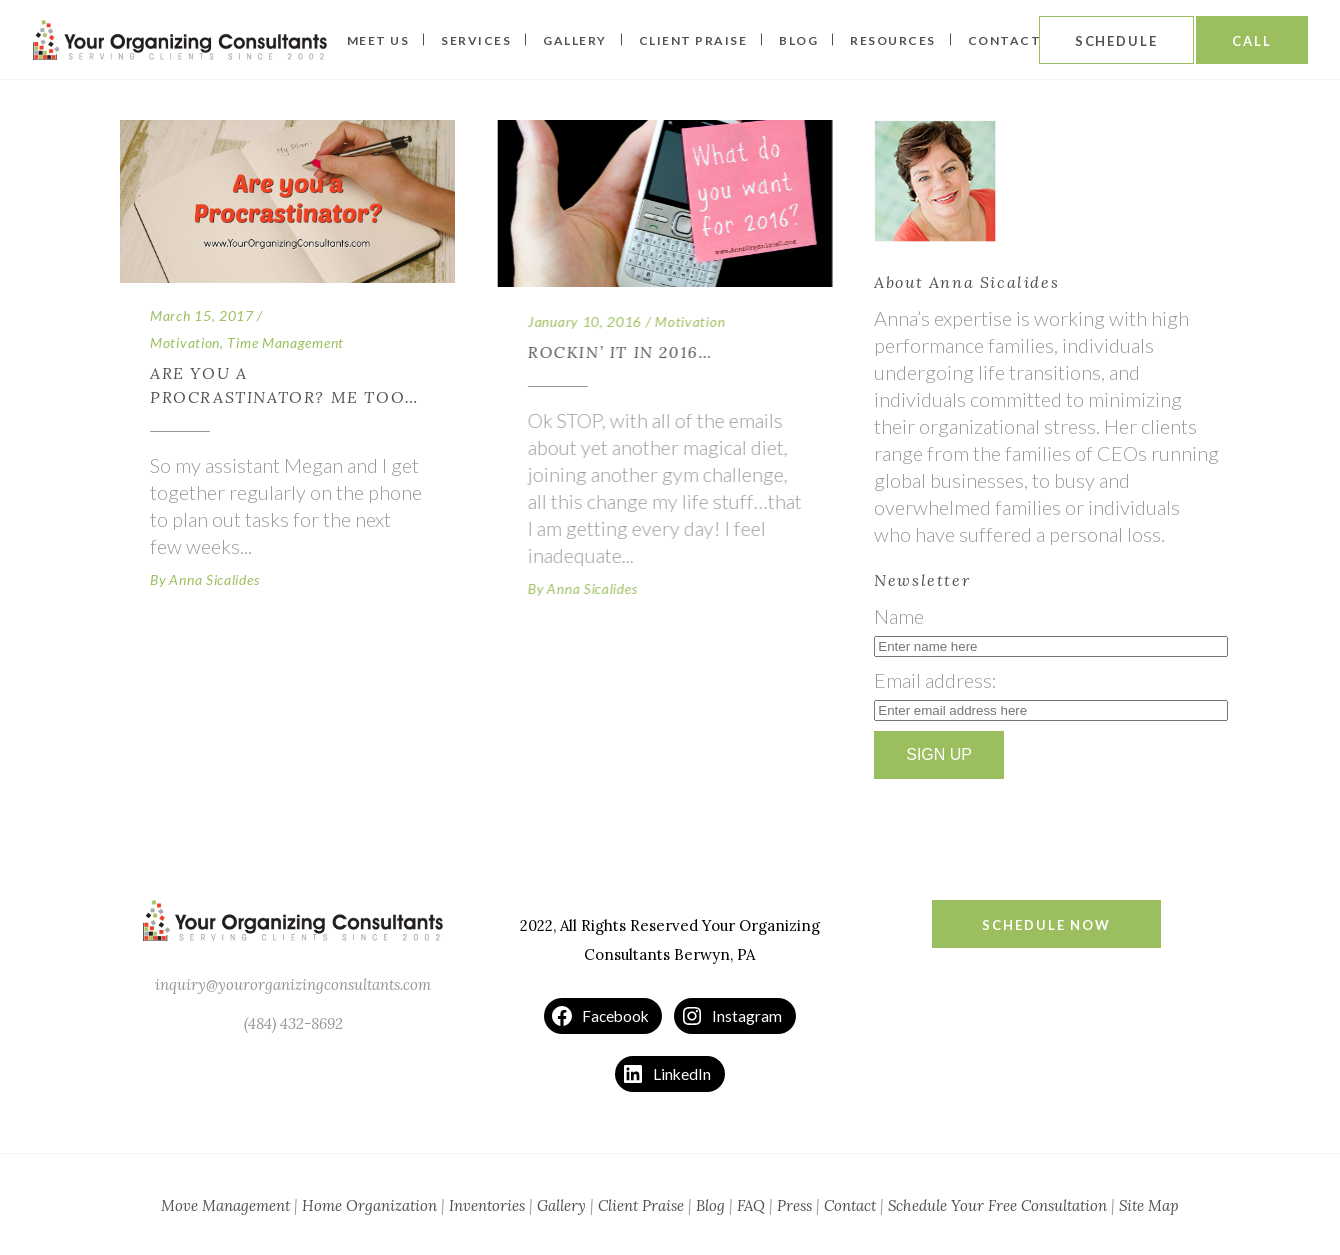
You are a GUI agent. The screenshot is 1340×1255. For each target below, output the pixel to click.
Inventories (487, 1205)
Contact (850, 1205)
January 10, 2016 (584, 321)
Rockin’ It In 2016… (619, 352)
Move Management (225, 1205)
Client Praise (641, 1205)
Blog (710, 1205)
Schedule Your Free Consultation (997, 1205)
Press (794, 1205)
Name (899, 616)
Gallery (561, 1205)
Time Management (285, 342)
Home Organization (369, 1205)
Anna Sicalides (214, 579)
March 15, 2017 (202, 315)
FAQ (751, 1205)
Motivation (185, 342)
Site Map (1149, 1205)
